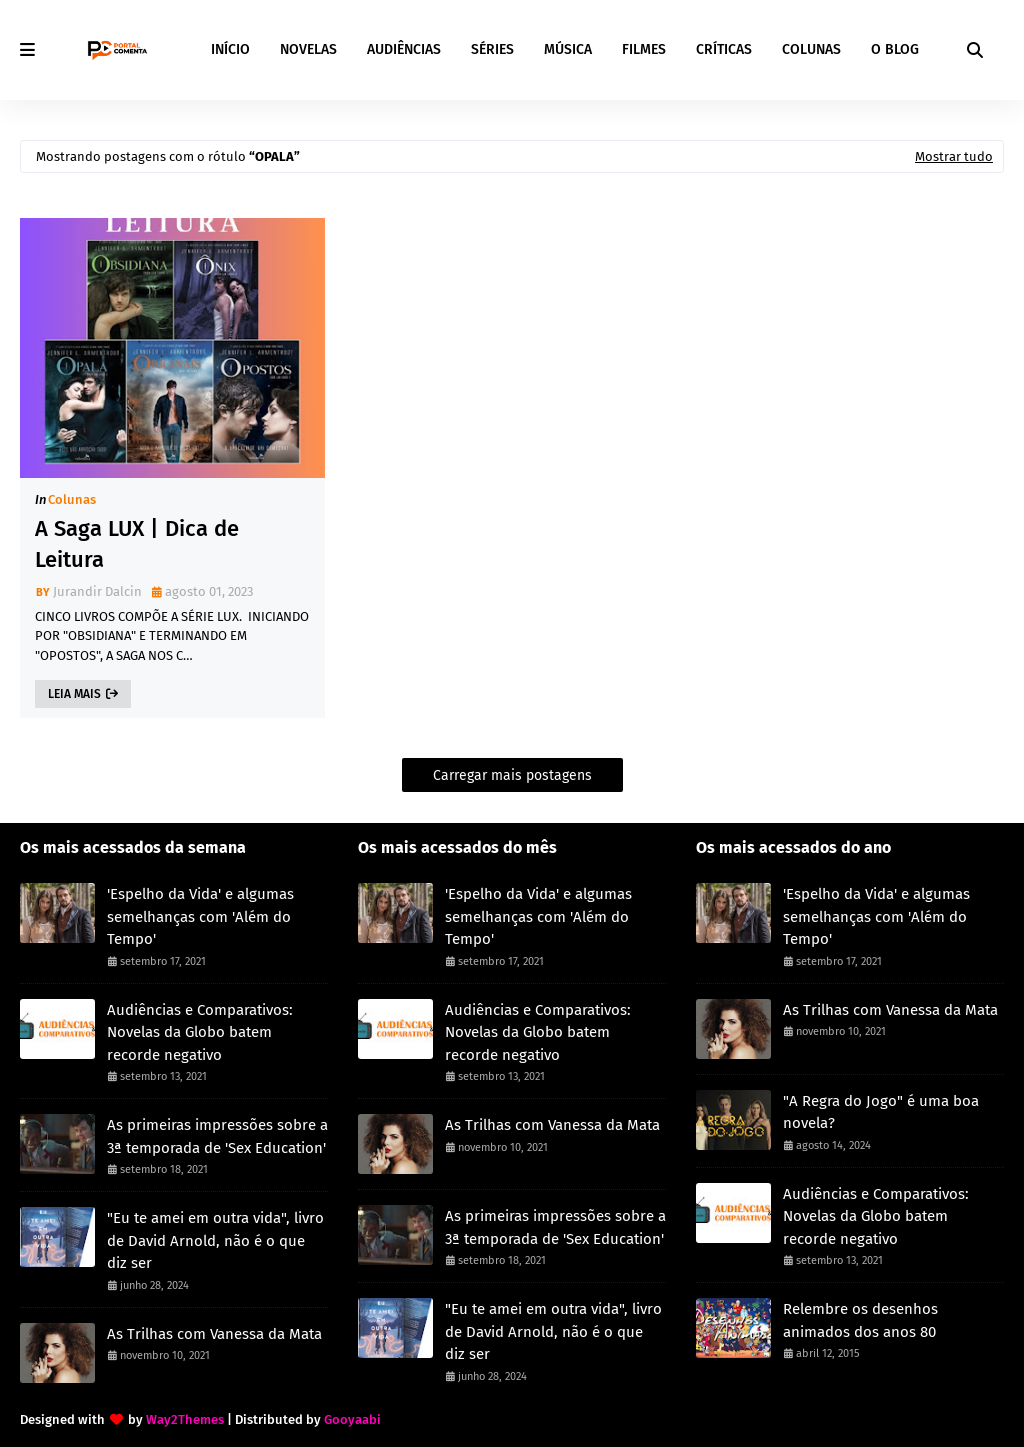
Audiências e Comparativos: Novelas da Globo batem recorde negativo (200, 1032)
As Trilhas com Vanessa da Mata (214, 1334)
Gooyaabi (352, 1419)
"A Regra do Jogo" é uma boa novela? (881, 1112)
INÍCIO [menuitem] (230, 49)
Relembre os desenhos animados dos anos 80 (860, 1320)
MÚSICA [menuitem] (568, 49)
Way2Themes (185, 1419)
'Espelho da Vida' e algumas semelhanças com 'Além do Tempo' (200, 916)
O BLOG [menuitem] (895, 49)
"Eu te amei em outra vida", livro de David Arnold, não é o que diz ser (215, 1240)
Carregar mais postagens (512, 775)
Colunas (72, 499)
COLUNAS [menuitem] (811, 49)
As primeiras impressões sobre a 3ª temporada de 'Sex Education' (217, 1136)
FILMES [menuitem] (644, 49)
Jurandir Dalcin (97, 591)
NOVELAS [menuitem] (308, 49)
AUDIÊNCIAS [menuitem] (404, 49)
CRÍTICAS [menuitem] (724, 49)
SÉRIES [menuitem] (492, 49)
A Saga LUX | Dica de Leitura (137, 544)
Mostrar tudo (954, 156)
